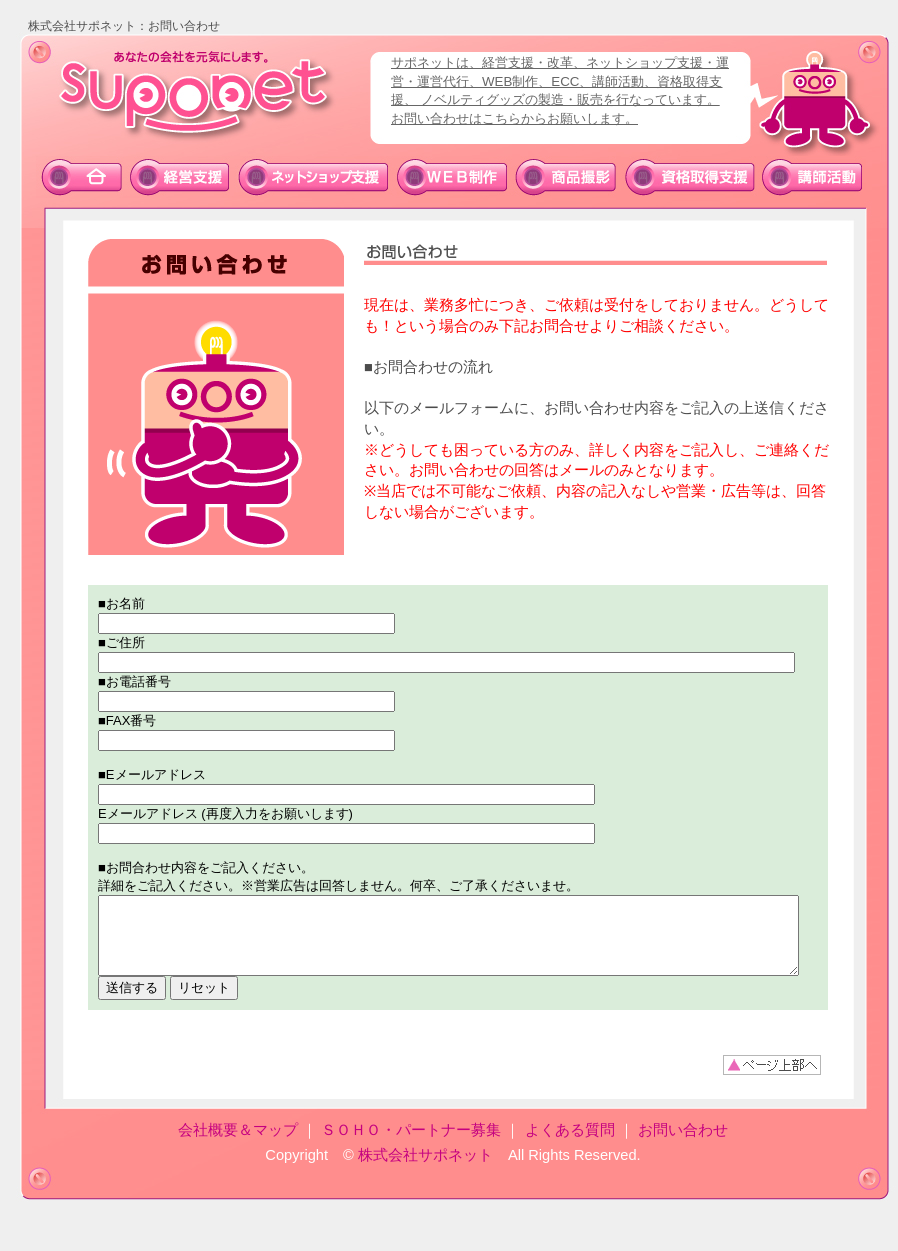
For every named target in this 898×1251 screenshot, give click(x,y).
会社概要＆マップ (238, 1145)
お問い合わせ (683, 1145)
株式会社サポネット (425, 1170)
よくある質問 (570, 1145)
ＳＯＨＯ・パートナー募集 (411, 1145)
